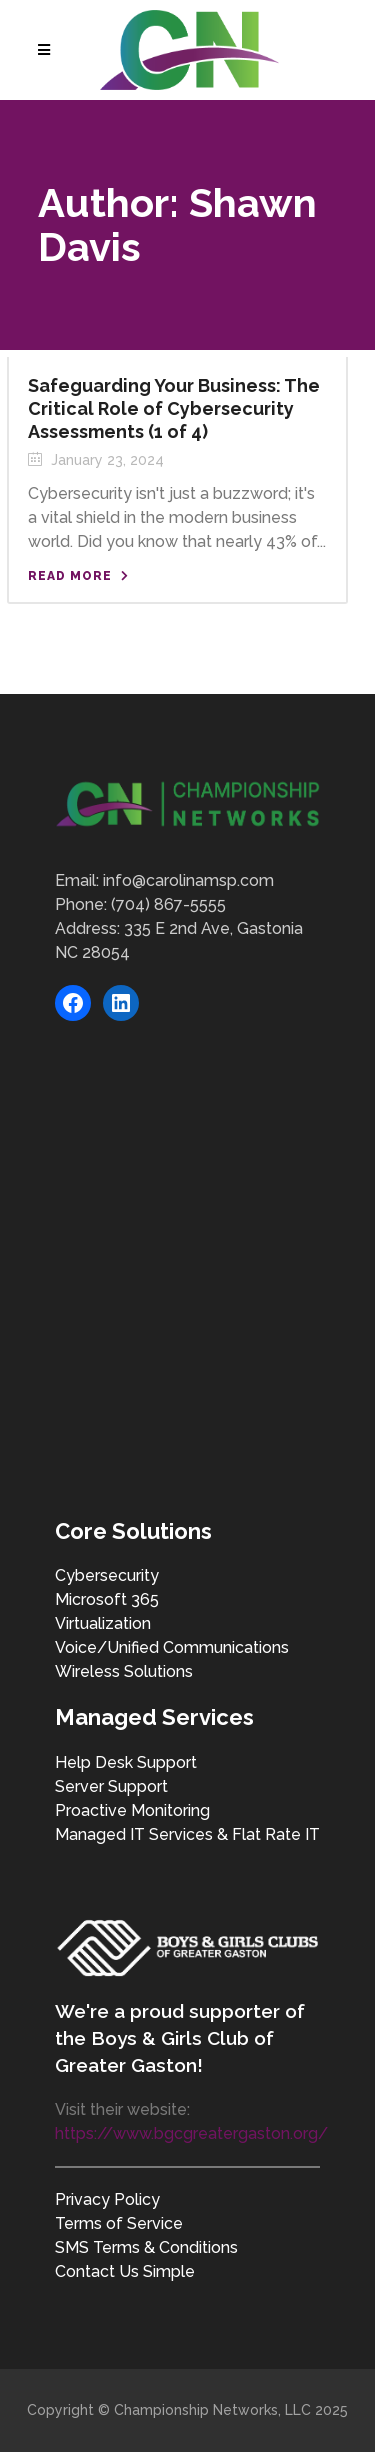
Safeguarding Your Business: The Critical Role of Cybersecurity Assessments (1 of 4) (174, 408)
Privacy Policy (107, 2199)
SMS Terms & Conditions (146, 2247)
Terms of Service (119, 2223)
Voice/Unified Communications (172, 1647)
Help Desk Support (126, 1762)
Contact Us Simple (125, 2271)
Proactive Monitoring (132, 1810)
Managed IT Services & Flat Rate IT (187, 1834)
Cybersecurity (107, 1575)
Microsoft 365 (107, 1599)
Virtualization (103, 1623)
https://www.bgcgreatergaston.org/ (191, 2133)
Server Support (111, 1786)
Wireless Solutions (124, 1671)
